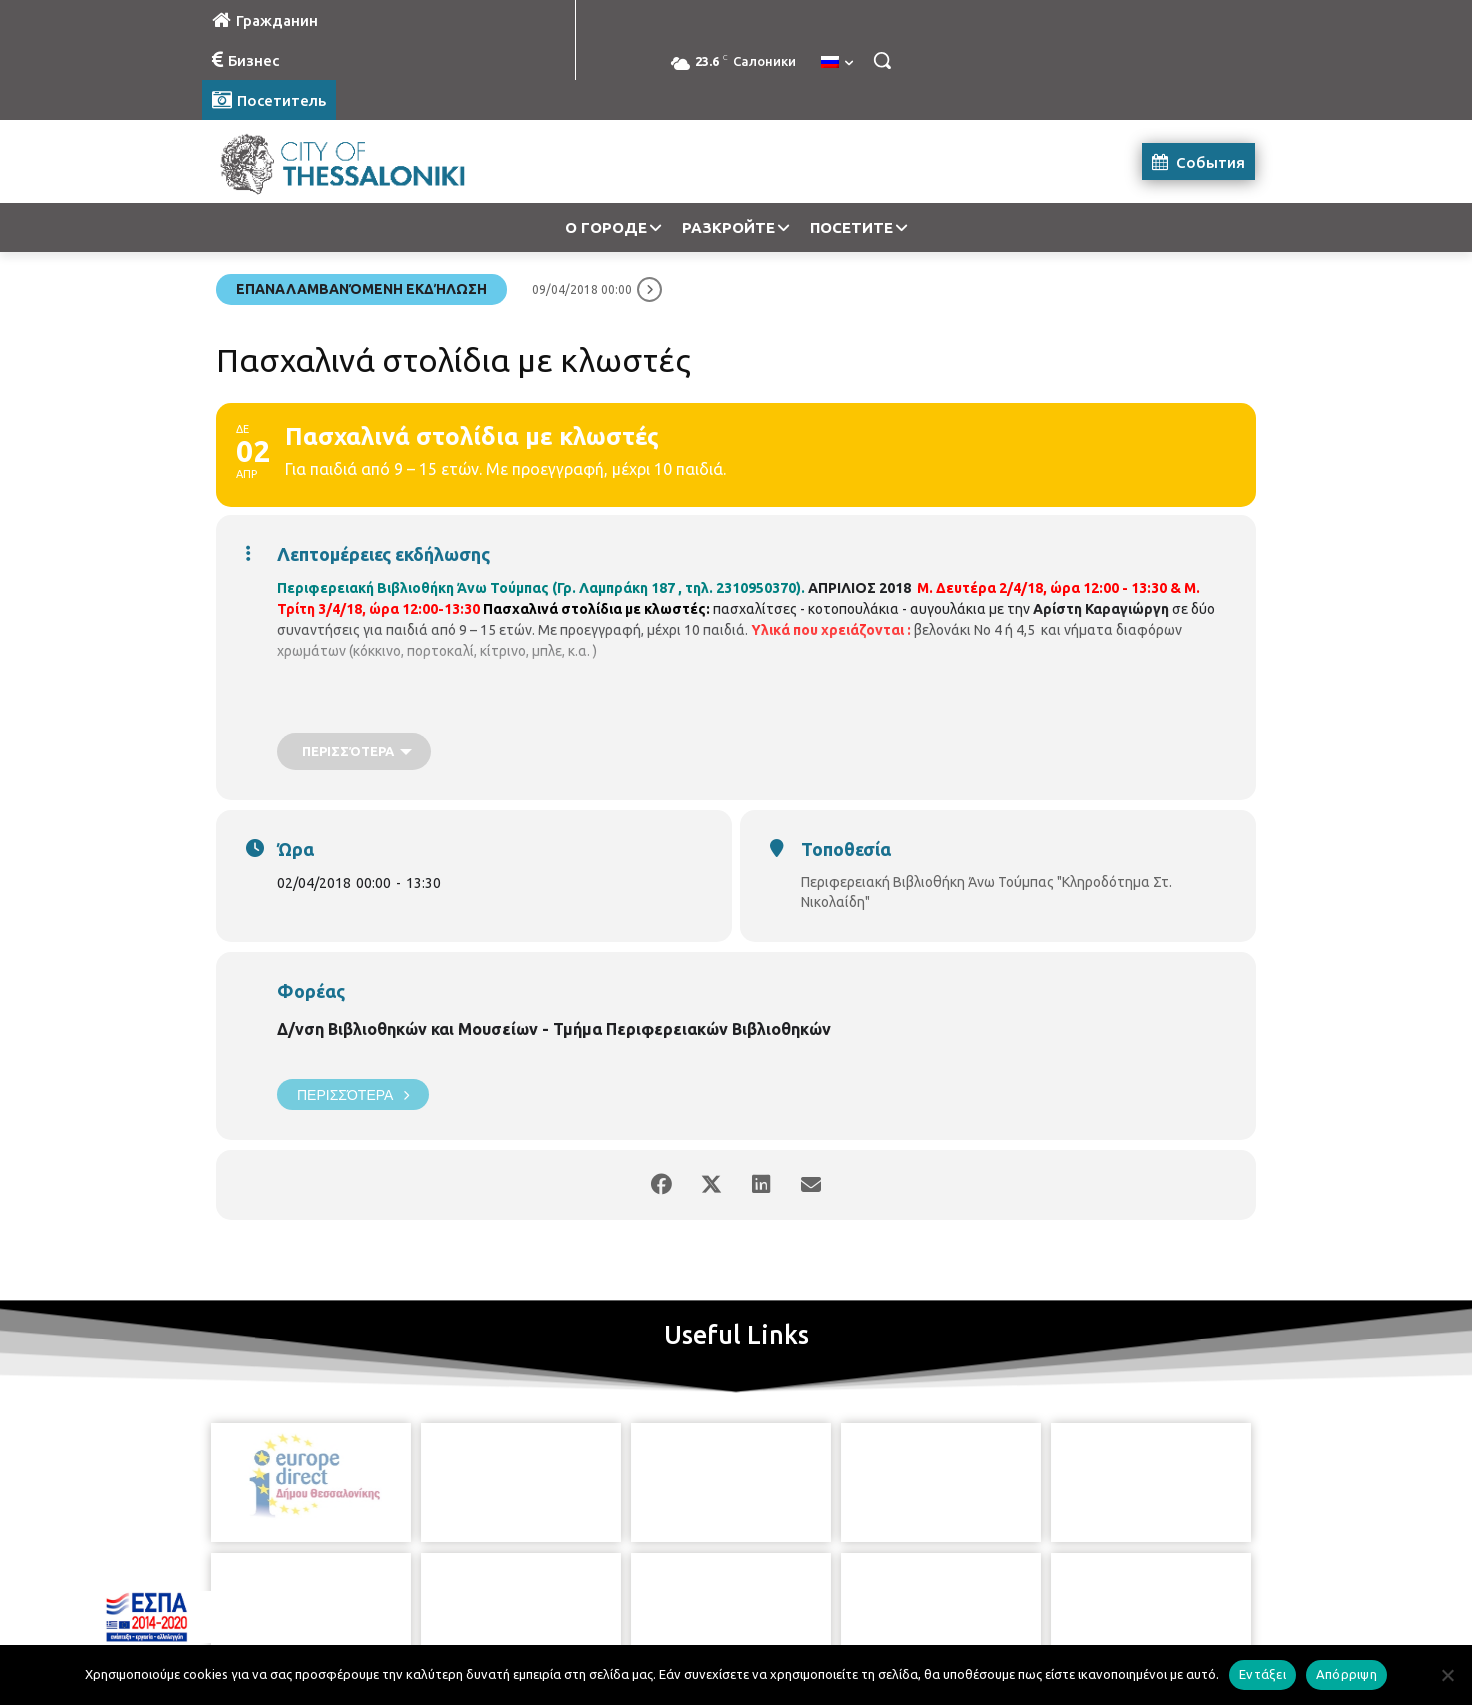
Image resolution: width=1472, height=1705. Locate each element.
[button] (882, 60)
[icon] (827, 1594)
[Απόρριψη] (1447, 1675)
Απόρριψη (1346, 1674)
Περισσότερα (353, 1094)
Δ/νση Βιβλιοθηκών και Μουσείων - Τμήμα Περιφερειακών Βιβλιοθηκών (554, 1029)
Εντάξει (1262, 1674)
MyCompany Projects (1201, 1642)
